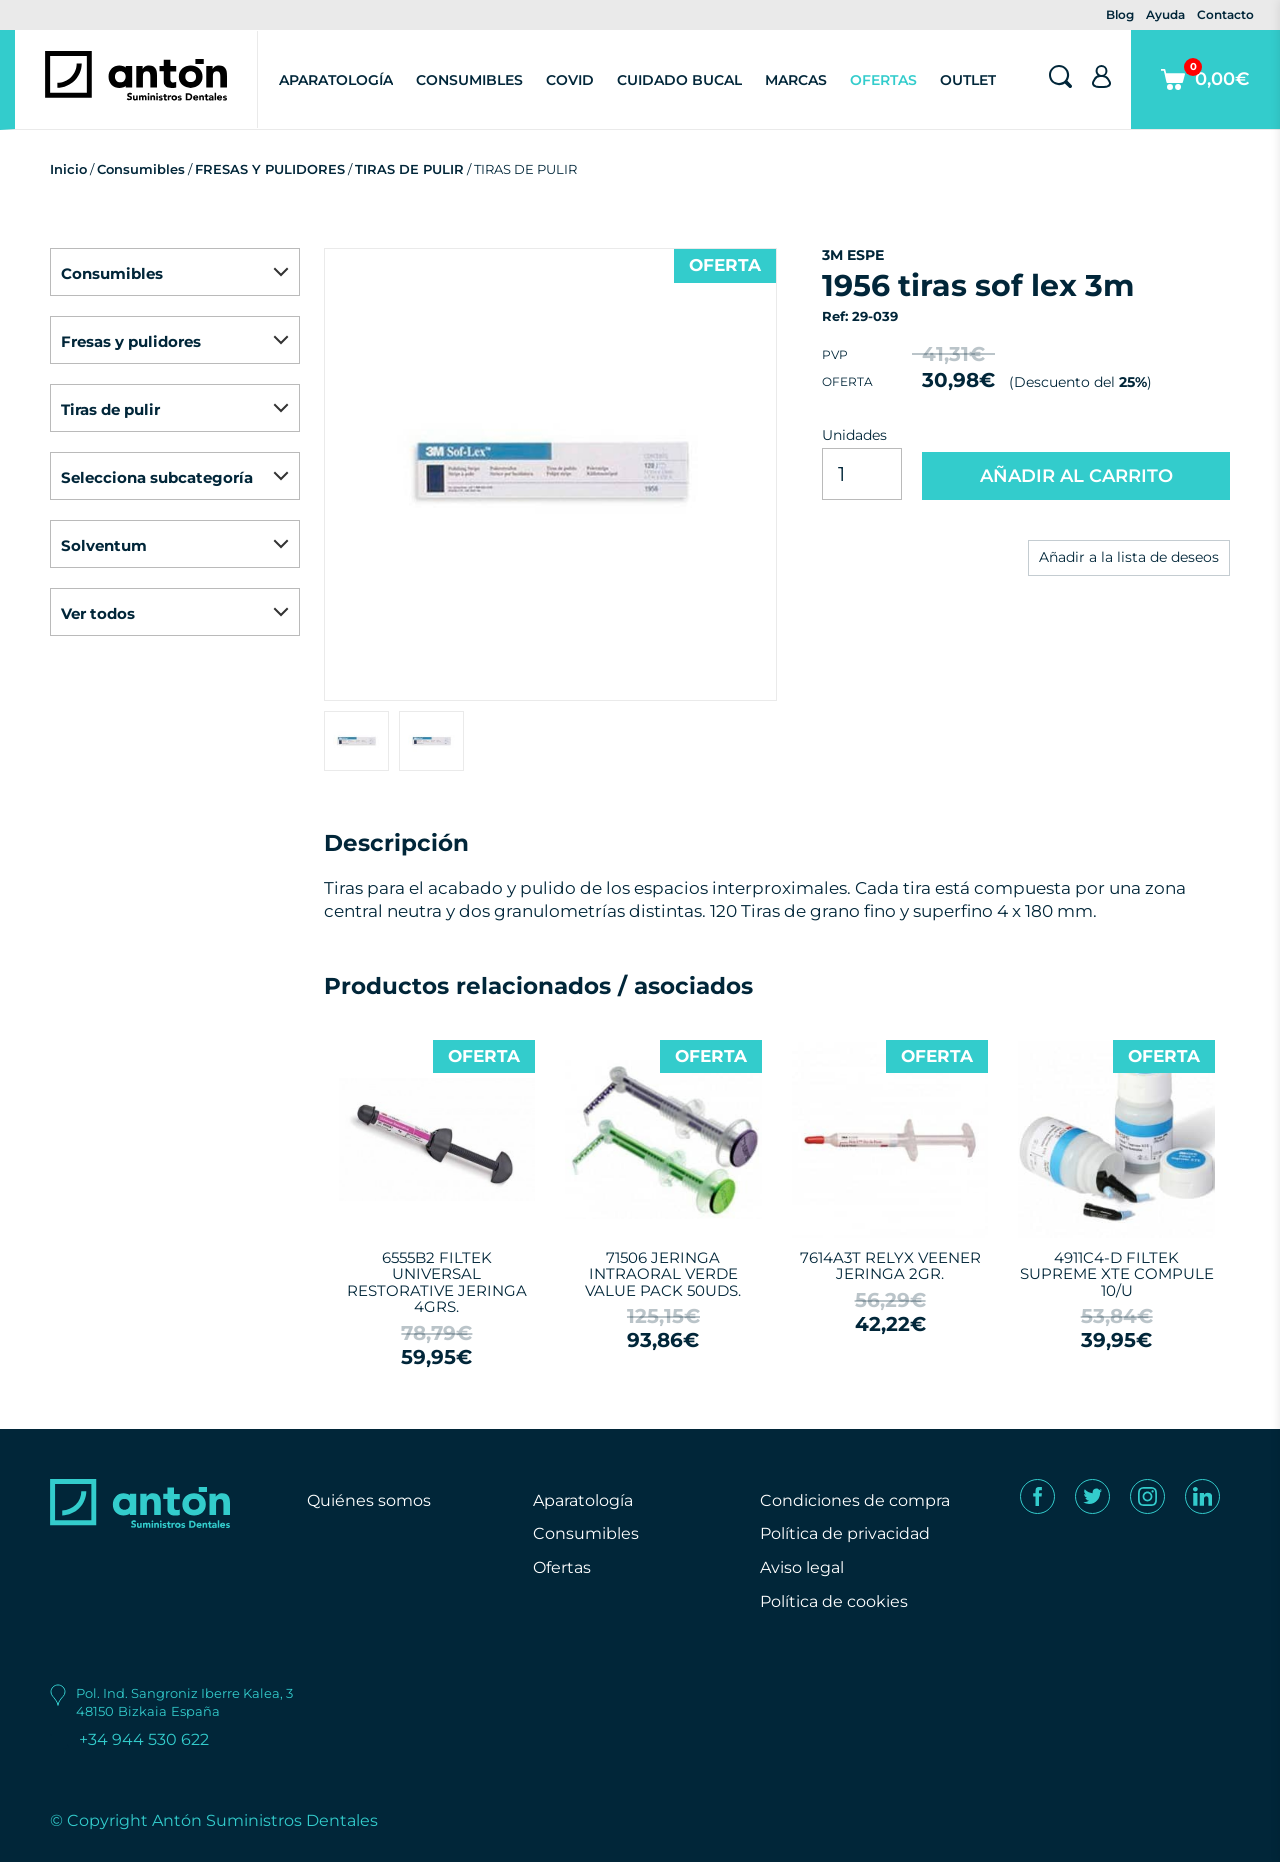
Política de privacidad (845, 1533)
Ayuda (1165, 14)
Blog (1120, 14)
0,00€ (1205, 93)
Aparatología (336, 80)
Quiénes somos (369, 1500)
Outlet (968, 80)
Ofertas (883, 80)
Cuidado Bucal (679, 80)
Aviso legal (802, 1567)
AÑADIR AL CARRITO (1076, 476)
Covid (570, 80)
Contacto (1225, 14)
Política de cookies (834, 1601)
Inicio (68, 169)
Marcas (796, 80)
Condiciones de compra (855, 1500)
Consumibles (469, 80)
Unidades (854, 435)
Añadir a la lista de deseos (1129, 557)
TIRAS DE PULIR (409, 169)
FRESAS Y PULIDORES (270, 169)
